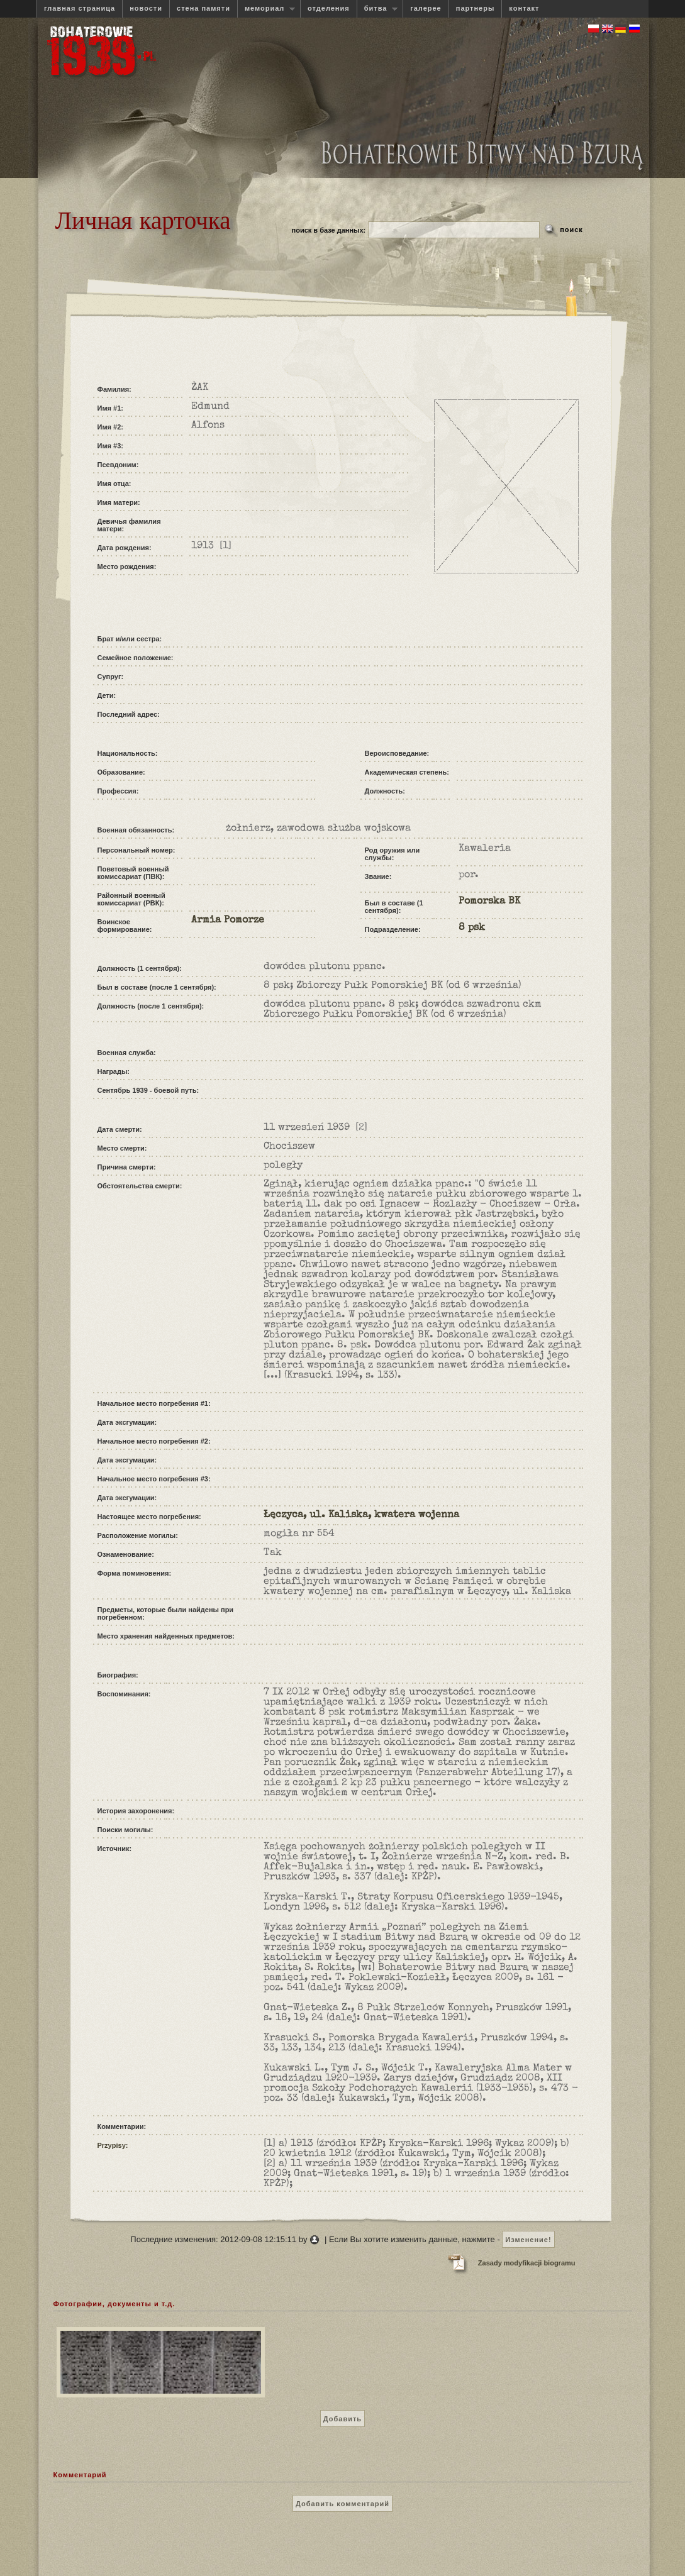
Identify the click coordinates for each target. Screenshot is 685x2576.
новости (146, 8)
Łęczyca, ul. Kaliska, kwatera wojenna (361, 1515)
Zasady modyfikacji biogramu (527, 2263)
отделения (329, 8)
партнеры (475, 8)
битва (377, 8)
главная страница (79, 8)
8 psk (472, 928)
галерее (426, 8)
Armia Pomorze (227, 920)
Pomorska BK (489, 902)
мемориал (266, 8)
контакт (524, 8)
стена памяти (203, 8)
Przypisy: (112, 2145)
